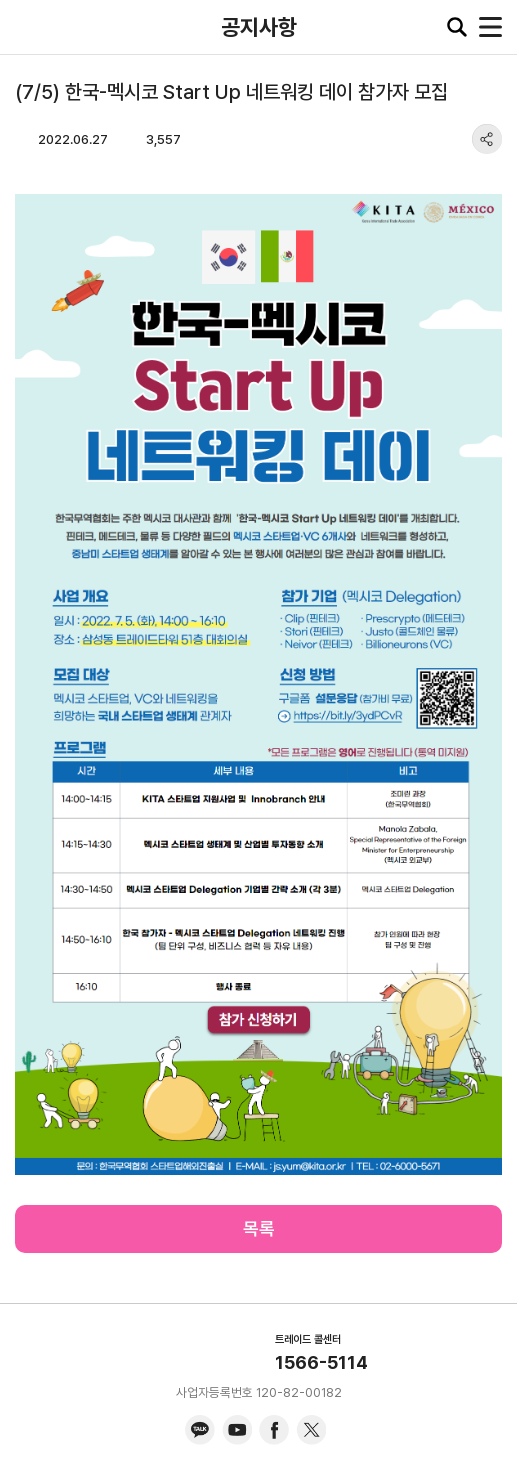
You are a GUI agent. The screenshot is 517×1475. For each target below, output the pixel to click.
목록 (259, 1228)
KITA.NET (30, 27)
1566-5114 (321, 1362)
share (487, 139)
